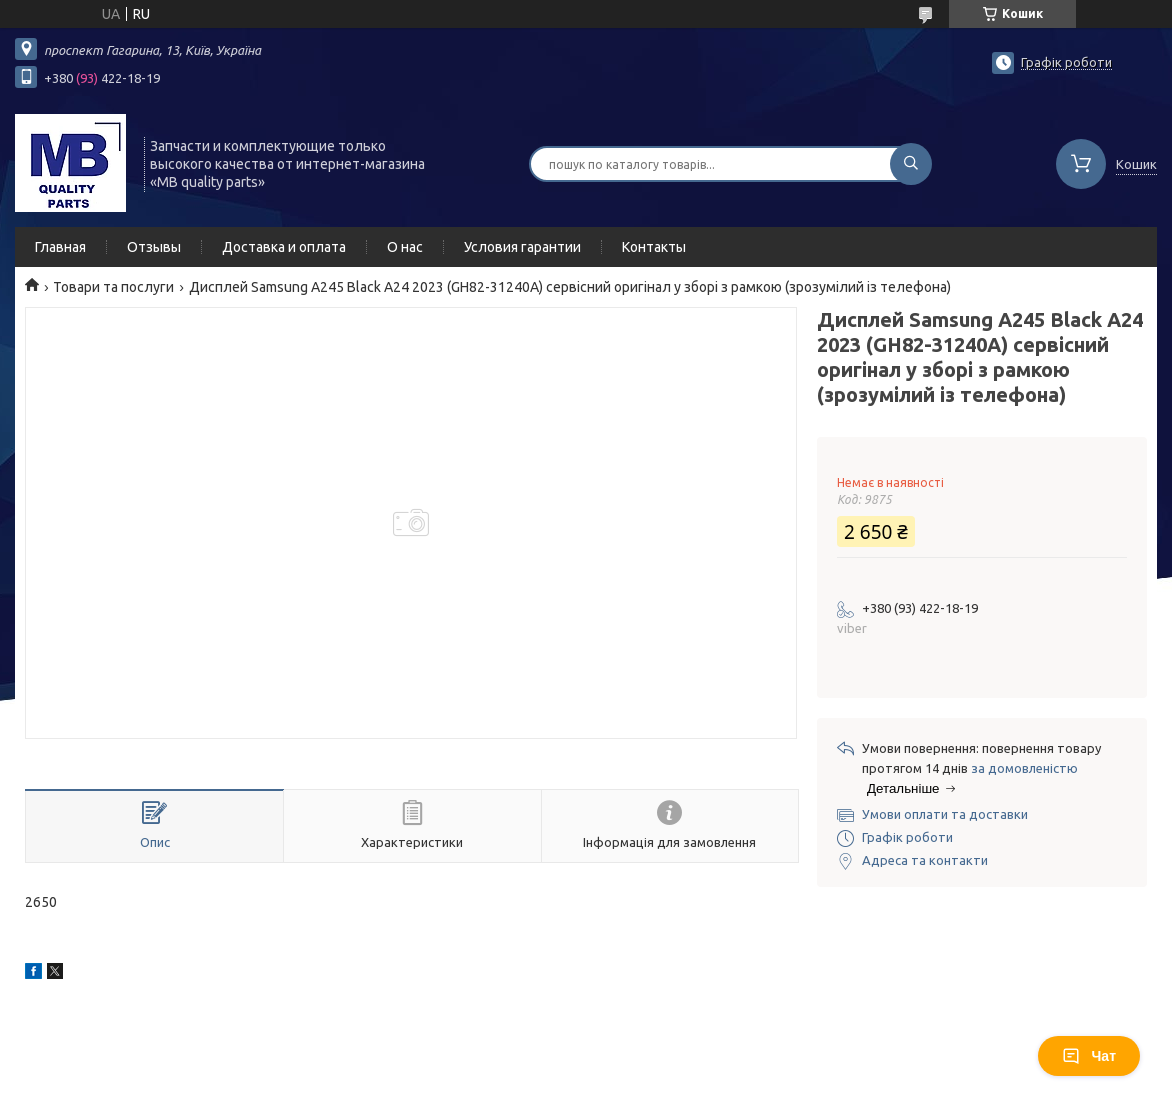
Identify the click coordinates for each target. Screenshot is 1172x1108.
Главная (60, 247)
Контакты (654, 247)
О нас (405, 247)
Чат (1089, 1056)
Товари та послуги (113, 287)
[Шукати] (911, 164)
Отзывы (154, 247)
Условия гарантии (522, 247)
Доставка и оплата (284, 247)
